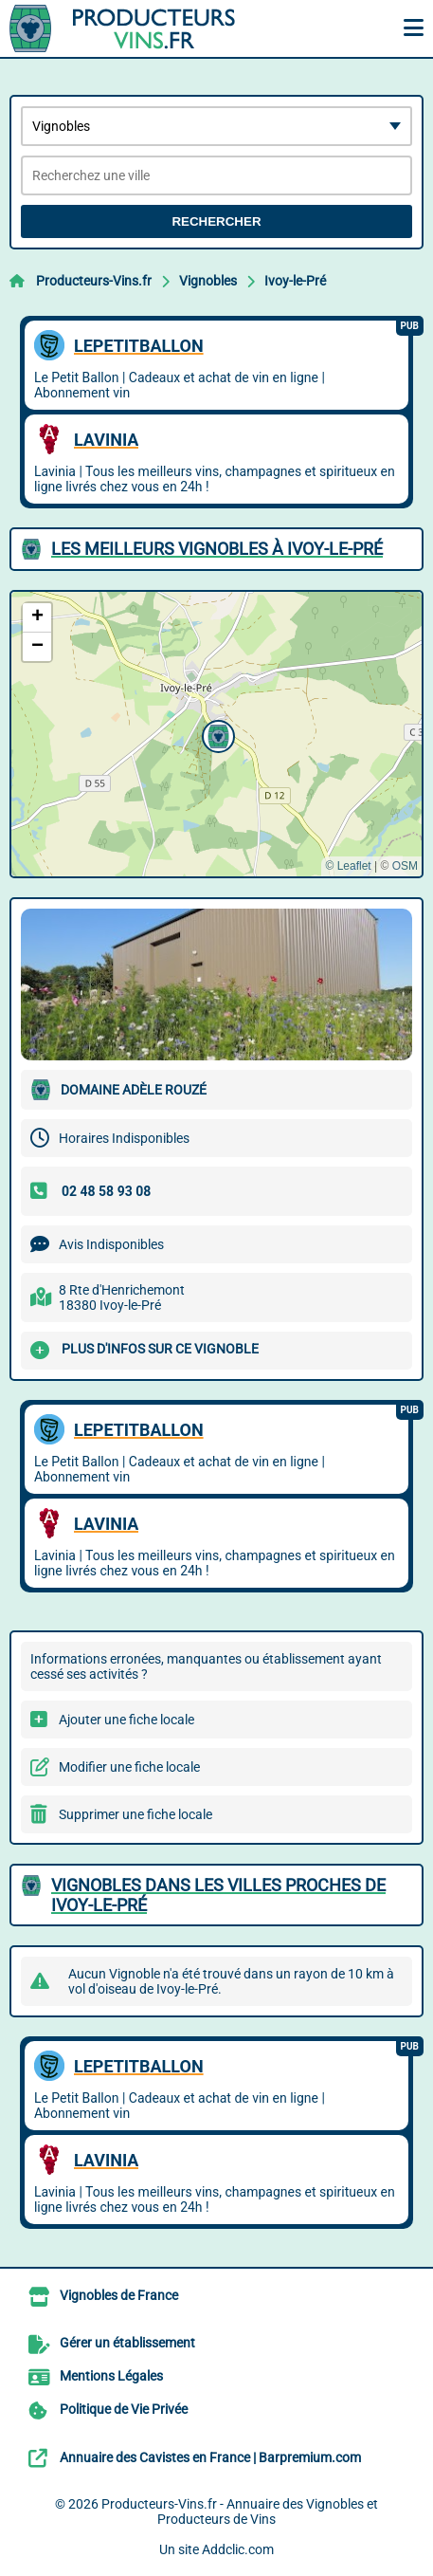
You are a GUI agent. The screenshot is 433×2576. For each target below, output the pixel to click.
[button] (216, 734)
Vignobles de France (119, 2295)
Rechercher (216, 221)
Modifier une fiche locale (129, 1767)
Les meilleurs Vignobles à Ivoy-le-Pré (217, 549)
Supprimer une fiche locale (135, 1814)
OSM (405, 866)
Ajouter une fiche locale (126, 1719)
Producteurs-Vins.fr (94, 280)
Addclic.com (238, 2549)
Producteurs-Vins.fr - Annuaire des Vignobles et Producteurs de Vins (239, 2511)
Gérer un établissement (127, 2342)
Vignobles (208, 280)
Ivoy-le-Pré (295, 280)
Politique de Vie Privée (124, 2409)
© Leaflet (347, 866)
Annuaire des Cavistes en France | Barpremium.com (210, 2457)
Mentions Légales (111, 2375)
